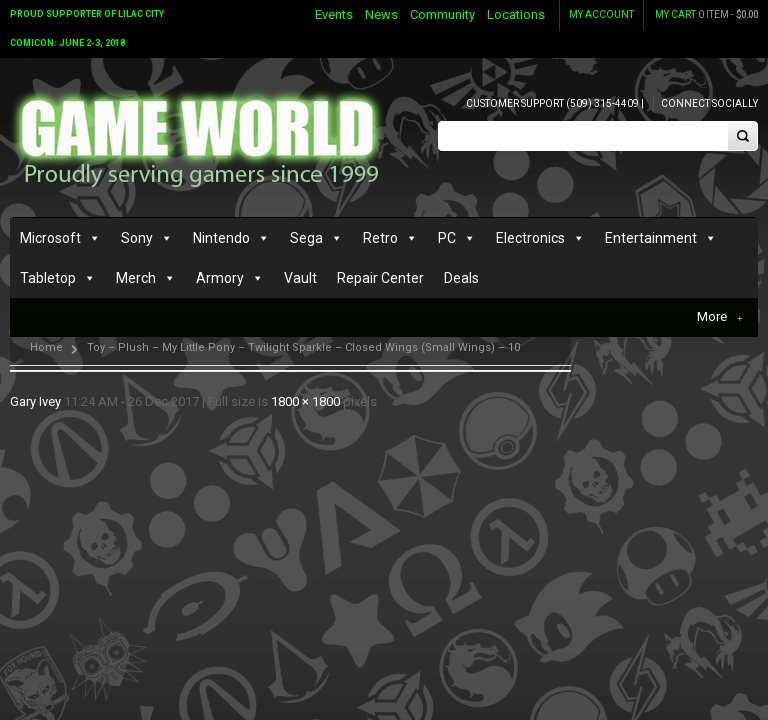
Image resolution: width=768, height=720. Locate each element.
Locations (516, 14)
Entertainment (651, 238)
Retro (380, 238)
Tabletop (48, 278)
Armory (220, 278)
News (381, 14)
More (720, 317)
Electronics (530, 238)
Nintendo (221, 238)
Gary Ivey (35, 401)
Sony (137, 238)
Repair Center (380, 278)
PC (447, 238)
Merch (136, 278)
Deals (461, 278)
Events (334, 14)
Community (442, 14)
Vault (300, 278)
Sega (306, 238)
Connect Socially (709, 103)
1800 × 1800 (305, 401)
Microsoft (50, 238)
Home (46, 347)
